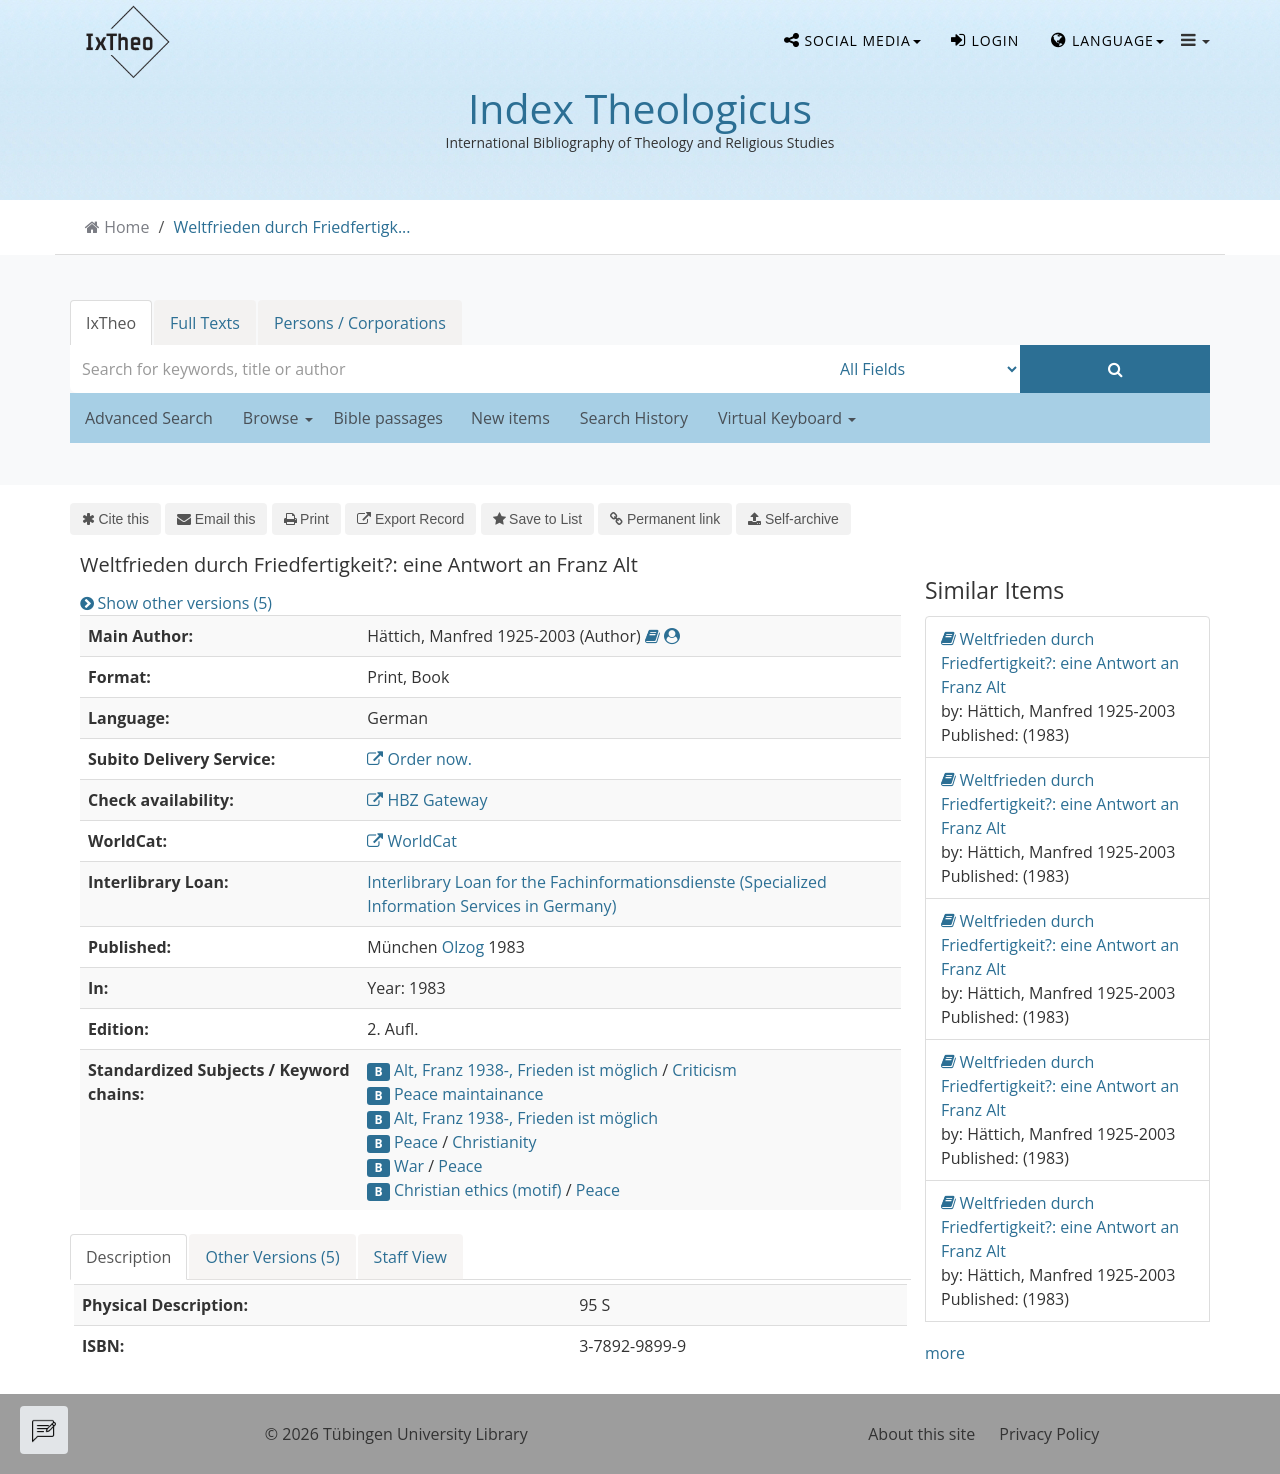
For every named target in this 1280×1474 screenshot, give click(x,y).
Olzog (463, 947)
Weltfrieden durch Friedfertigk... (292, 227)
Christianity (494, 1142)
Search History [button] (634, 418)
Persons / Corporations (360, 323)
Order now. (419, 759)
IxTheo (111, 323)
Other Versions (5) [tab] (272, 1257)
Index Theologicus (640, 108)
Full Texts (205, 323)
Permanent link (665, 519)
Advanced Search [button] (149, 418)
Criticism (704, 1070)
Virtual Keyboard (787, 418)
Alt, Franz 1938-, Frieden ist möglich (526, 1070)
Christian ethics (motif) (478, 1190)
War (409, 1166)
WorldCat (412, 841)
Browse (278, 418)
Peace (416, 1142)
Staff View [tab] (410, 1257)
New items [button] (510, 418)
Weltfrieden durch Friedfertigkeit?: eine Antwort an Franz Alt (1060, 662)
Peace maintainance (469, 1094)
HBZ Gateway (427, 800)
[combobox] (450, 369)
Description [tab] (128, 1257)
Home (126, 227)
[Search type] (925, 369)
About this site (921, 1434)
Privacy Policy (1049, 1434)
